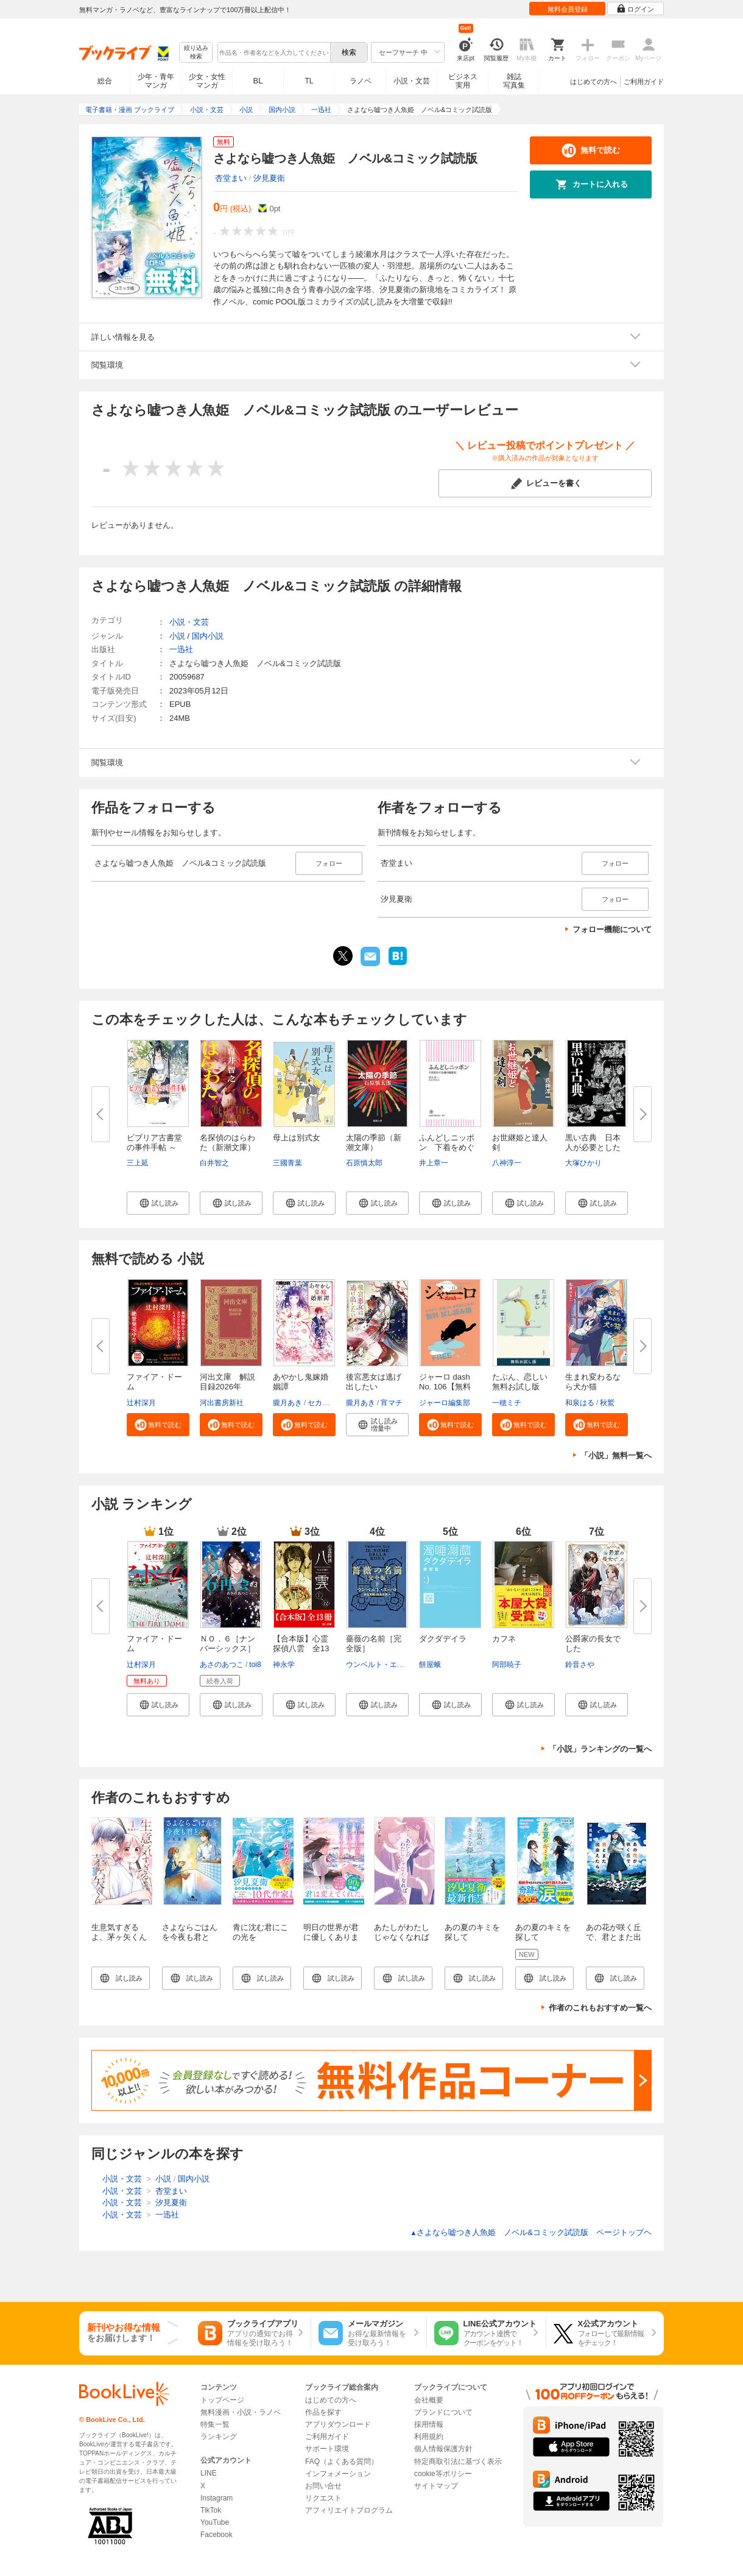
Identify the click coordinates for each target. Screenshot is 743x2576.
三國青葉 (287, 1163)
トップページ (222, 2400)
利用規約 (428, 2436)
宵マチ (392, 1403)
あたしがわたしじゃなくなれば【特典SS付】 (401, 1937)
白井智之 (214, 1163)
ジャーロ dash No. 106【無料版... (445, 1386)
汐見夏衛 (269, 178)
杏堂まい (231, 178)
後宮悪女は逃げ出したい (373, 1381)
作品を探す (323, 2412)
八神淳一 (506, 1163)
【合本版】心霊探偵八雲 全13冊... (301, 1648)
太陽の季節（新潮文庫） (373, 1142)
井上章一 (433, 1163)
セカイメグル (329, 1403)
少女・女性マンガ (207, 80)
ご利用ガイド (644, 81)
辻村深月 (141, 1403)
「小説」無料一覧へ (616, 1455)
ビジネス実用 (462, 80)
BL (258, 80)
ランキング (218, 2436)
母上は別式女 (296, 1137)
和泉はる (579, 1403)
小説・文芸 (411, 81)
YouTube (214, 2522)
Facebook (216, 2534)
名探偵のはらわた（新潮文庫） (227, 1142)
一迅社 (181, 649)
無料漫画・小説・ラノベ (240, 2412)
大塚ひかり (583, 1163)
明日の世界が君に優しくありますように (331, 1937)
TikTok (210, 2510)
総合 (104, 81)
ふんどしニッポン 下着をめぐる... (446, 1147)
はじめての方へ (593, 81)
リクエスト (323, 2498)
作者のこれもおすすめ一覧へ (600, 2007)
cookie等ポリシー (443, 2473)
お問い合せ (323, 2486)
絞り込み (196, 52)
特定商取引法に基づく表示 (458, 2461)
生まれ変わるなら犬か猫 (593, 1381)
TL (309, 81)
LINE (208, 2473)
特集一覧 (215, 2424)
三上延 (138, 1163)
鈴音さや (579, 1664)
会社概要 (428, 2400)
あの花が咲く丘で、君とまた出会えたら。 (613, 1937)
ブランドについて (443, 2412)
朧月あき (287, 1403)
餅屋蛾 (430, 1664)
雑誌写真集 (514, 80)
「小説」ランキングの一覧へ (600, 1748)
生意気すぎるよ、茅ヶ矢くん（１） (119, 1937)
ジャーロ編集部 (444, 1403)
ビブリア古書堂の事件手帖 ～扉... (154, 1147)
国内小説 (208, 635)
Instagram (216, 2498)
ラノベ (361, 81)
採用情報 (428, 2424)
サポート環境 (327, 2448)
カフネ (504, 1638)
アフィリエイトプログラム (349, 2510)
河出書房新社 (222, 1403)
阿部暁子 (506, 1664)
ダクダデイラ (443, 1638)
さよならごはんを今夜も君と (189, 1932)
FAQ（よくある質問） (341, 2461)
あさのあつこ (222, 1664)
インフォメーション (338, 2473)
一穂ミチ (506, 1403)
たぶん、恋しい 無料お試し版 (523, 1381)
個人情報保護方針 (443, 2448)
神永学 (284, 1664)
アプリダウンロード (338, 2424)
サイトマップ (436, 2486)
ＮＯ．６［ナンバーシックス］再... (227, 1648)
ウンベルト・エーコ (379, 1664)
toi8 (255, 1664)
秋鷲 (607, 1403)
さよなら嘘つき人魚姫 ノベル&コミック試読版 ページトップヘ (531, 2232)
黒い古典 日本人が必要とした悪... (593, 1147)
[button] (158, 1203)
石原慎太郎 (364, 1163)
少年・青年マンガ (156, 80)
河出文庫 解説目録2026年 (227, 1381)
